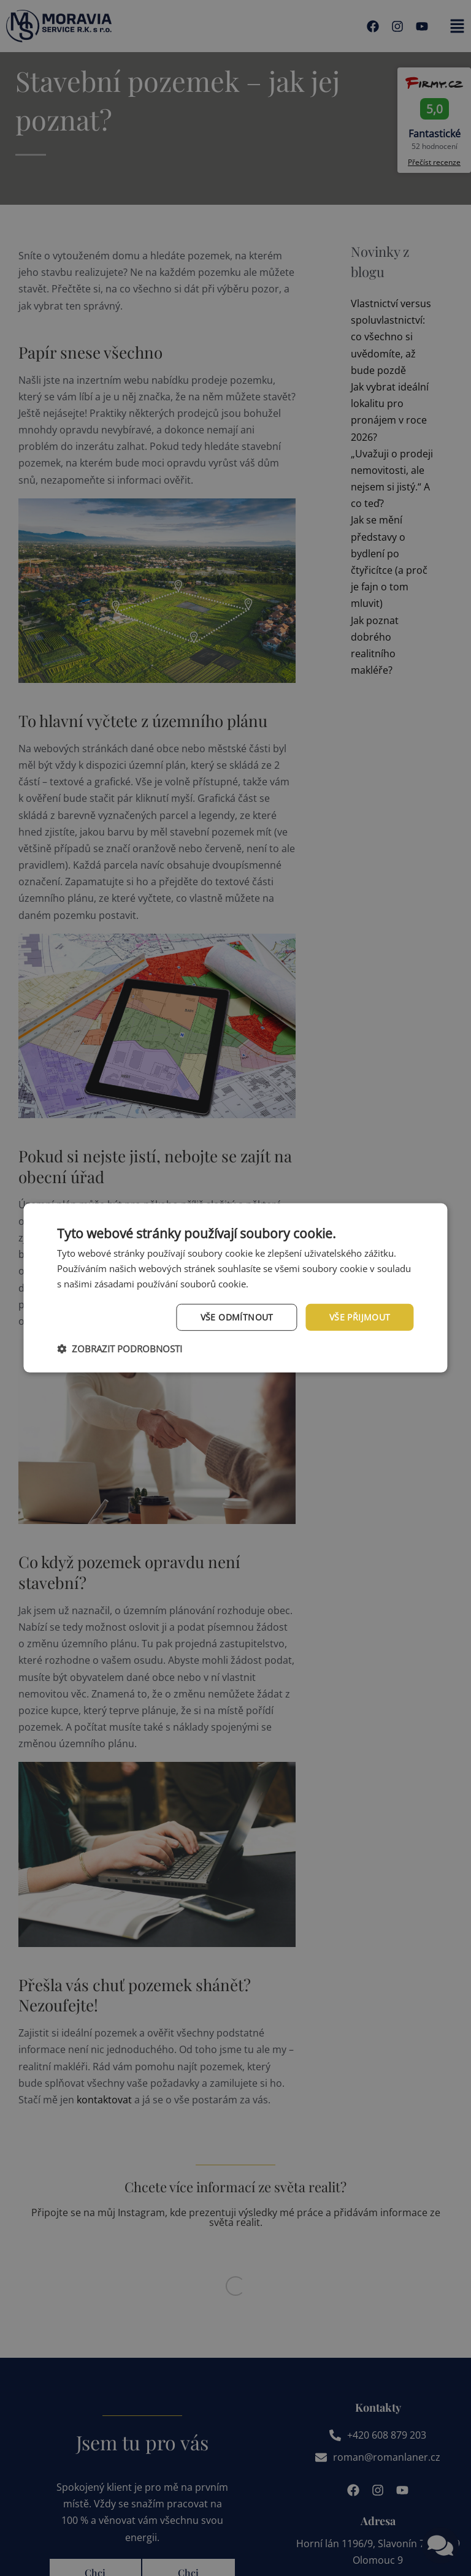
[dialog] (235, 1288)
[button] (119, 1348)
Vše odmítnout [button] (237, 1316)
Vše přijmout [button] (360, 1316)
